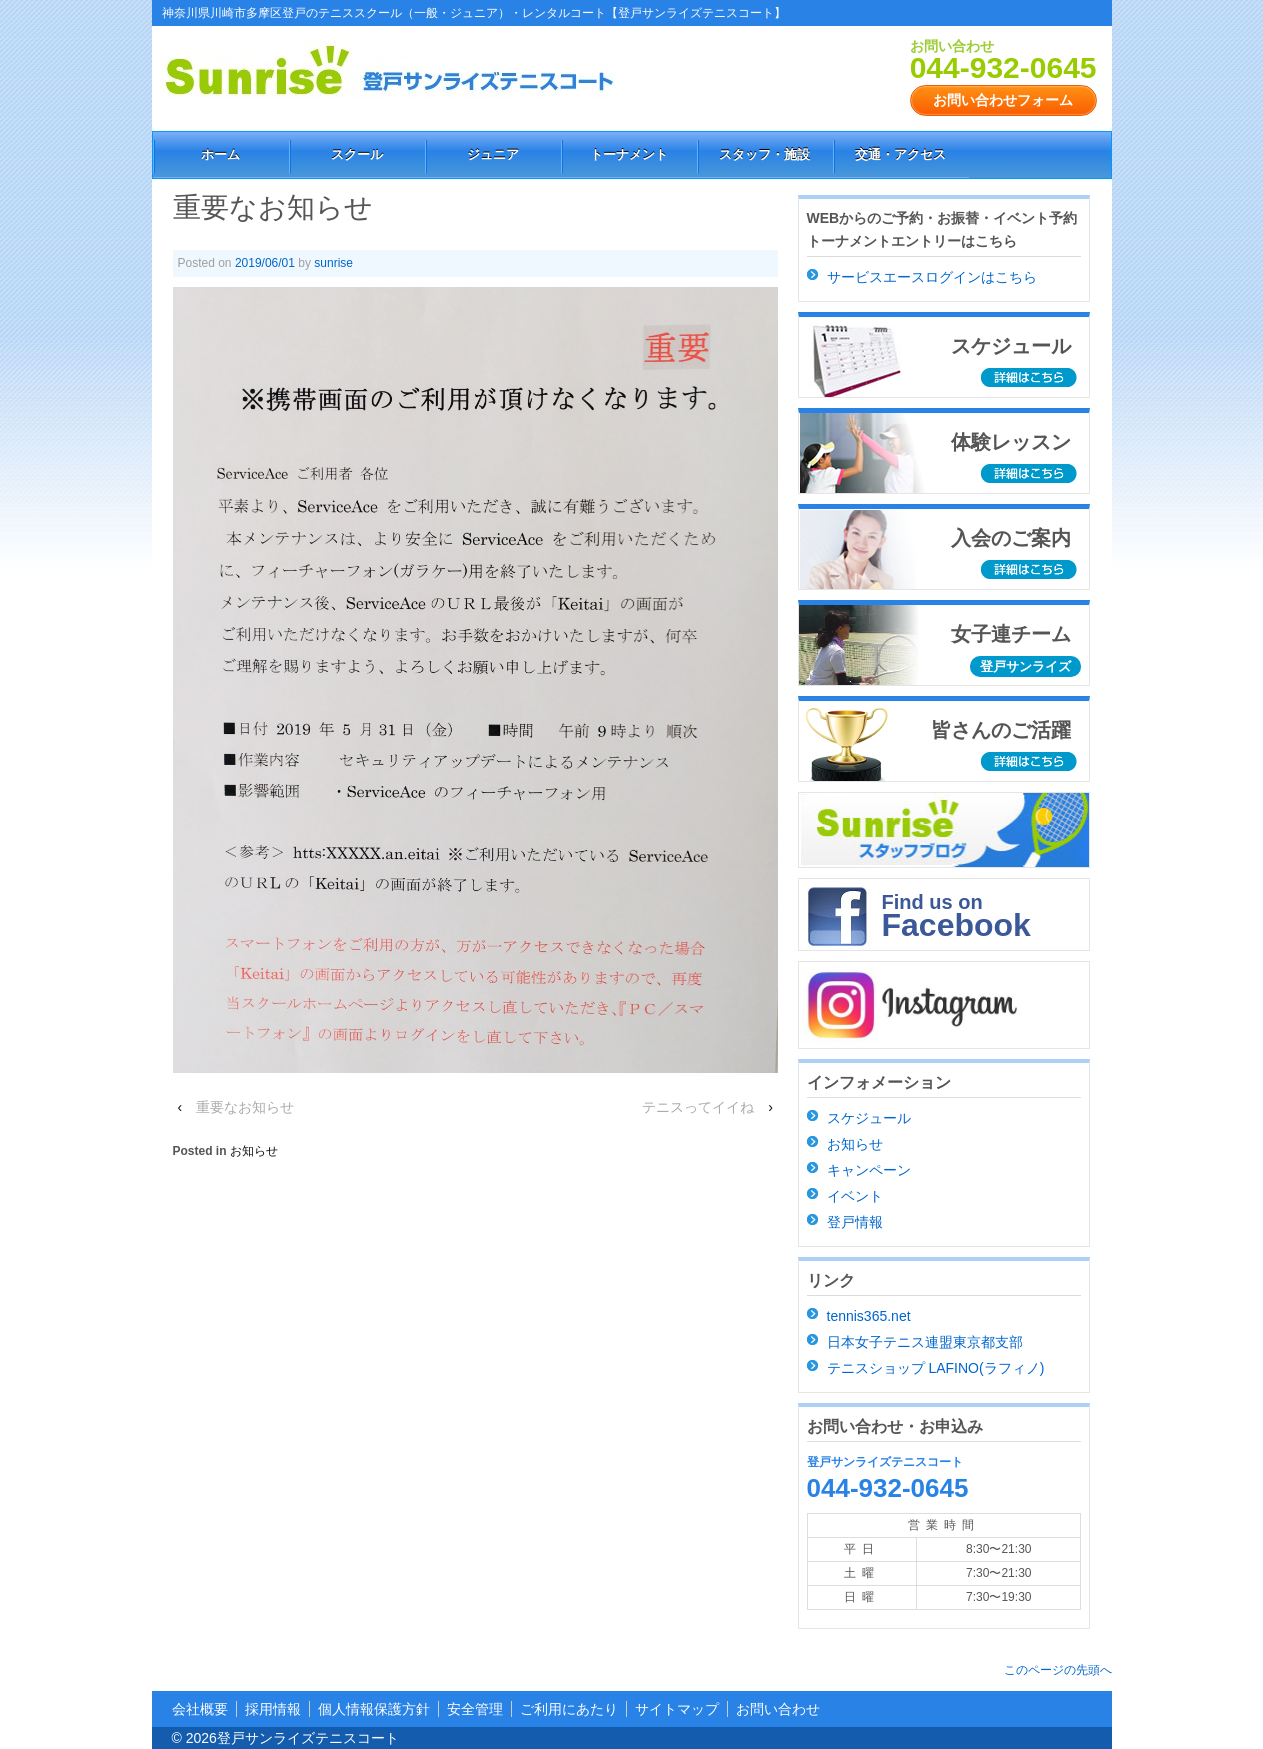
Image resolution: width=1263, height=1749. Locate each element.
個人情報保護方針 (374, 1709)
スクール (357, 154)
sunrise (333, 263)
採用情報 (273, 1709)
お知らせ (254, 1151)
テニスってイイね (698, 1107)
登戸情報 (855, 1222)
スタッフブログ (944, 830)
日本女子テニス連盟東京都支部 (925, 1342)
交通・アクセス (900, 154)
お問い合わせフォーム (1003, 100)
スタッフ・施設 (764, 154)
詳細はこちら (1031, 378)
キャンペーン (869, 1170)
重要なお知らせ (245, 1107)
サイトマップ (677, 1709)
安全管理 (475, 1709)
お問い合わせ (778, 1709)
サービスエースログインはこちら (932, 277)
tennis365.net (869, 1316)
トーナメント (629, 154)
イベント (855, 1196)
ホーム (220, 154)
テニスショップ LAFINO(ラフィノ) (936, 1368)
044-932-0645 (1003, 67)
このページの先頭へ (1058, 1670)
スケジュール (869, 1118)
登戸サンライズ (1025, 666)
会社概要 (200, 1709)
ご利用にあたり (569, 1709)
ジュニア (493, 154)
